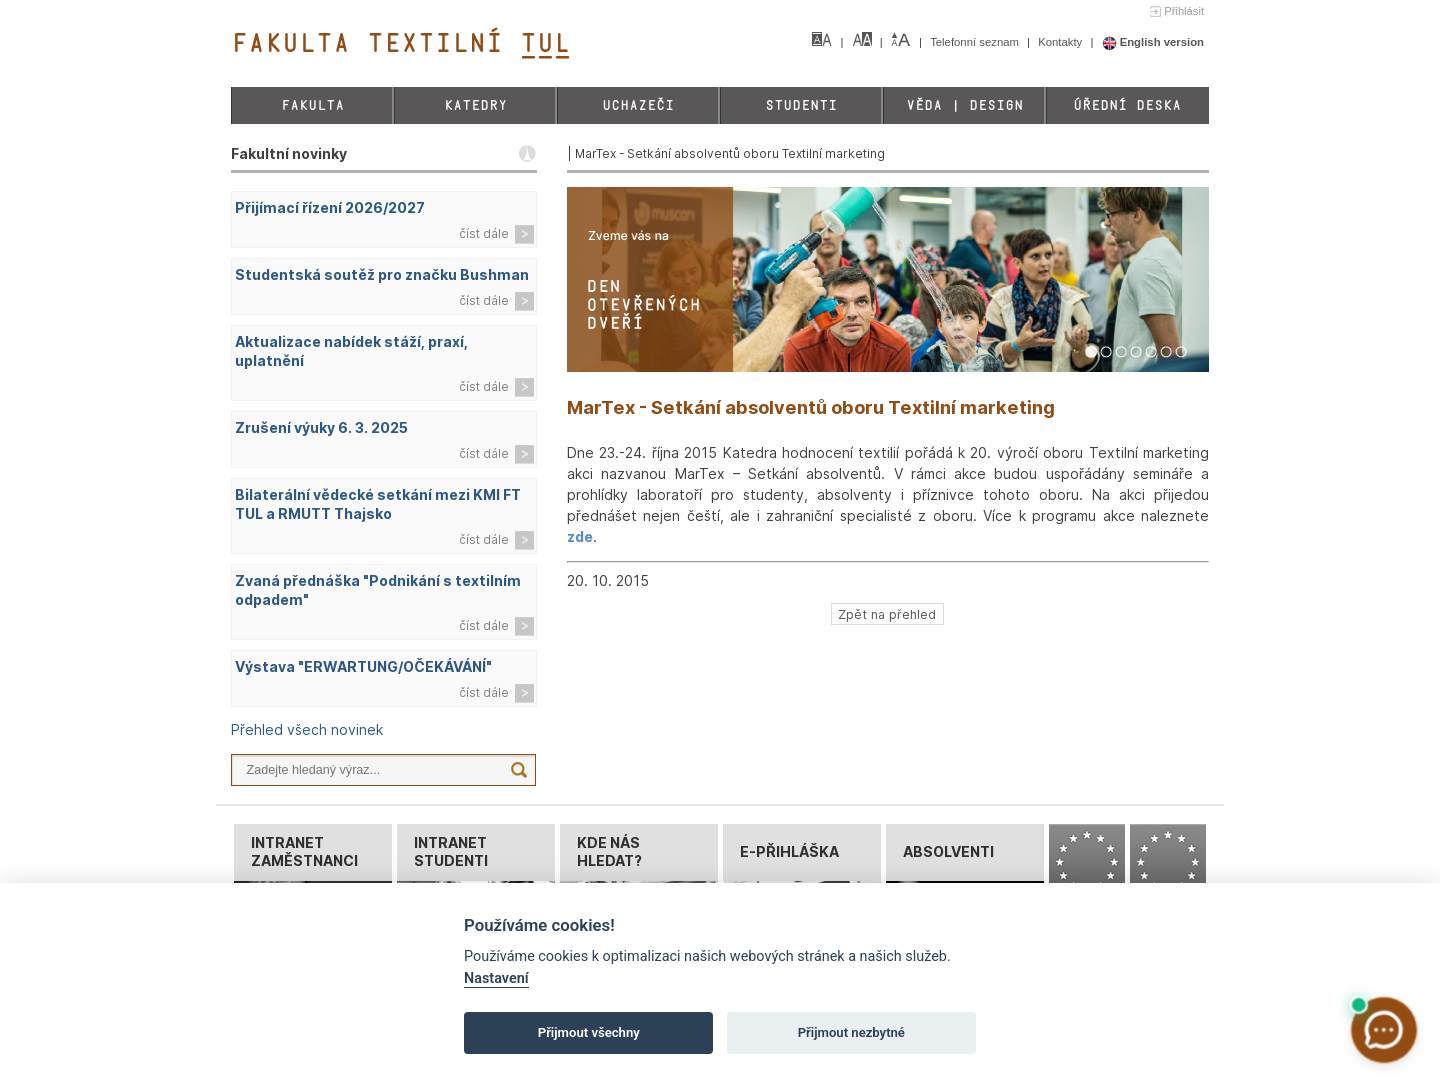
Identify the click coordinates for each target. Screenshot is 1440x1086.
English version (1153, 42)
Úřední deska (1127, 105)
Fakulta (312, 105)
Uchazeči (638, 105)
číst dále (484, 233)
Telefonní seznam (976, 42)
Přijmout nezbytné (851, 1032)
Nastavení (496, 978)
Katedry (475, 105)
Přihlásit (1184, 11)
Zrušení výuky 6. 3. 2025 (321, 427)
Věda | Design (964, 105)
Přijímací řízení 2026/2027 (330, 207)
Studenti (801, 105)
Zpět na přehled (887, 613)
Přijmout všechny (589, 1032)
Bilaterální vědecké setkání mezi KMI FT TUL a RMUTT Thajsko (378, 504)
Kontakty (1061, 42)
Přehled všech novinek (307, 729)
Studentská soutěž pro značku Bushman (382, 274)
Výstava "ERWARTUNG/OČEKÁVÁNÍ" (363, 666)
